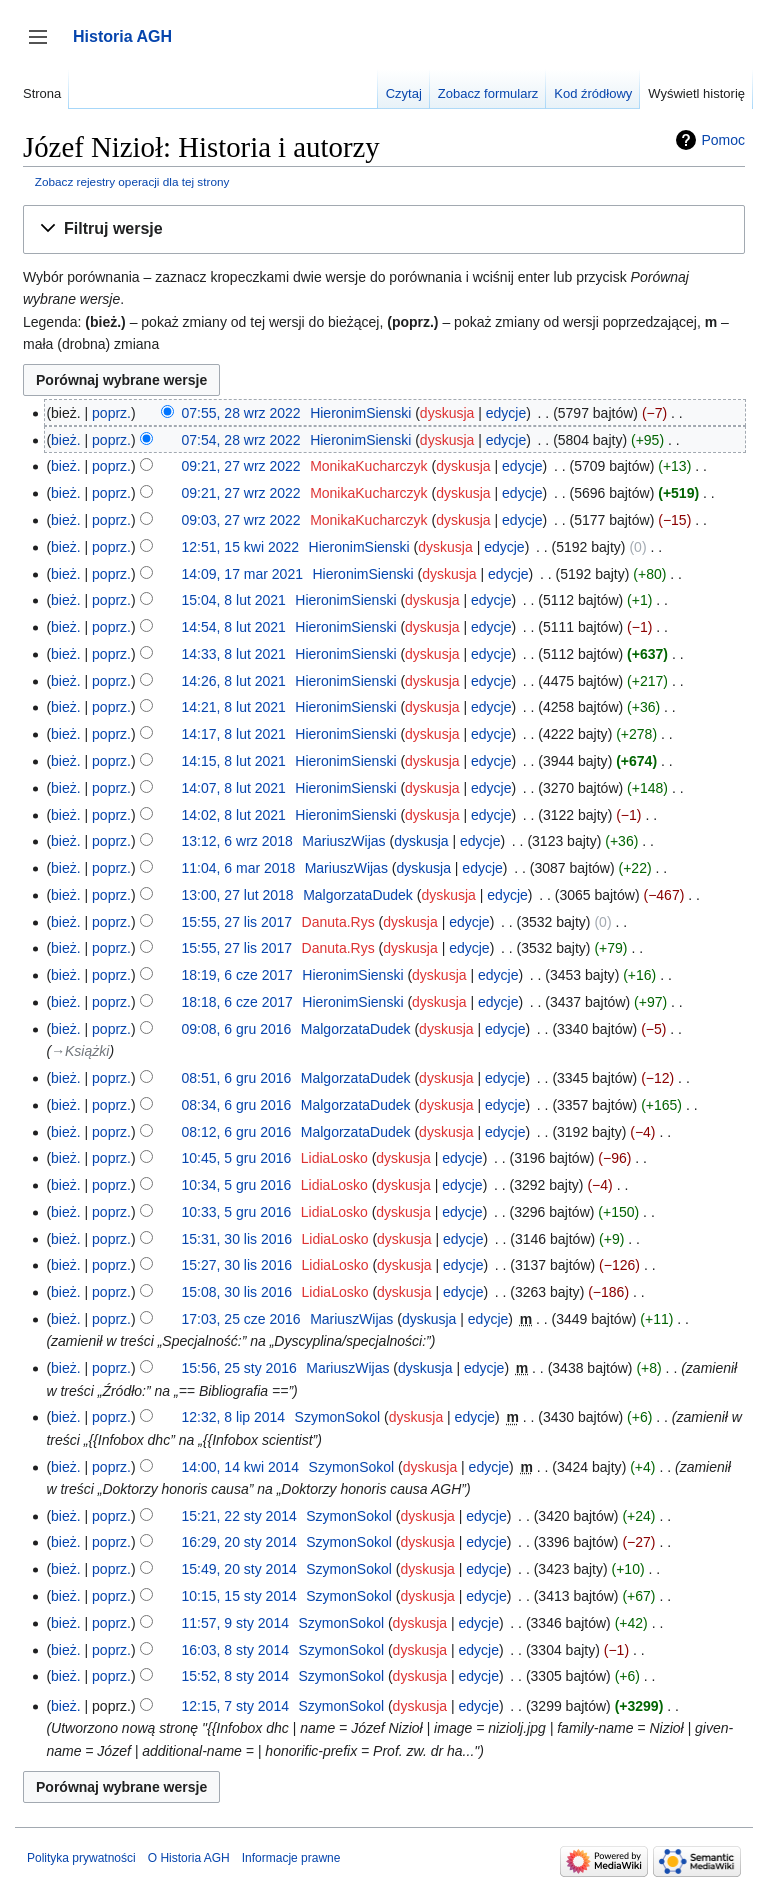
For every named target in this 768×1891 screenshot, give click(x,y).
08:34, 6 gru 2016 (237, 1105)
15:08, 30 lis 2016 (237, 1292)
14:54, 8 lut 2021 (234, 627)
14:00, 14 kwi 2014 (241, 1467)
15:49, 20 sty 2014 (239, 1569)
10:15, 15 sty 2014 (239, 1596)
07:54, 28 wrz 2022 (241, 440)
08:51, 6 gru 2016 (237, 1078)
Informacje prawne (291, 1858)
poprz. (111, 413)
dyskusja (447, 413)
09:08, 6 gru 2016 (237, 1029)
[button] (384, 229)
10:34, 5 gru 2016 (237, 1185)
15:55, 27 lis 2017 (237, 922)
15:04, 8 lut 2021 (234, 600)
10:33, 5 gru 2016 (237, 1212)
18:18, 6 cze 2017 (237, 1002)
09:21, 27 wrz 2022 (241, 466)
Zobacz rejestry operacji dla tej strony (132, 181)
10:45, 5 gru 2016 (237, 1158)
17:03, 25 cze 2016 (241, 1319)
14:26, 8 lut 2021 (234, 681)
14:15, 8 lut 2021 (234, 761)
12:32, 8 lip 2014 (234, 1417)
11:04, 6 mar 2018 (239, 868)
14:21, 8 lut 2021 (234, 707)
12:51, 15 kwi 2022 (241, 547)
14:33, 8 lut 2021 (234, 654)
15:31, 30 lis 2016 (237, 1239)
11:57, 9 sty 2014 (235, 1623)
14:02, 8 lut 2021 (234, 815)
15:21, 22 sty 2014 (239, 1516)
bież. (66, 440)
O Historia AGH (189, 1858)
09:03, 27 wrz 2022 (241, 520)
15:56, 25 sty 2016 (239, 1368)
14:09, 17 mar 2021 (242, 574)
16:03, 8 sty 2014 (235, 1650)
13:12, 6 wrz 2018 (237, 841)
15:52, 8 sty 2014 (235, 1676)
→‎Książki (80, 1051)
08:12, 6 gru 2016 (237, 1132)
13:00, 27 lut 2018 (238, 895)
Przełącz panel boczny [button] (44, 46)
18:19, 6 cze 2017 (237, 975)
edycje (506, 413)
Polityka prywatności (81, 1858)
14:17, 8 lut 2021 (234, 734)
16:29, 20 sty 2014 (239, 1542)
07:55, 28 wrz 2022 (241, 413)
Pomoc (723, 140)
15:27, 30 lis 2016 (237, 1265)
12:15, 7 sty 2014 (235, 1706)
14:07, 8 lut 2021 (234, 788)
